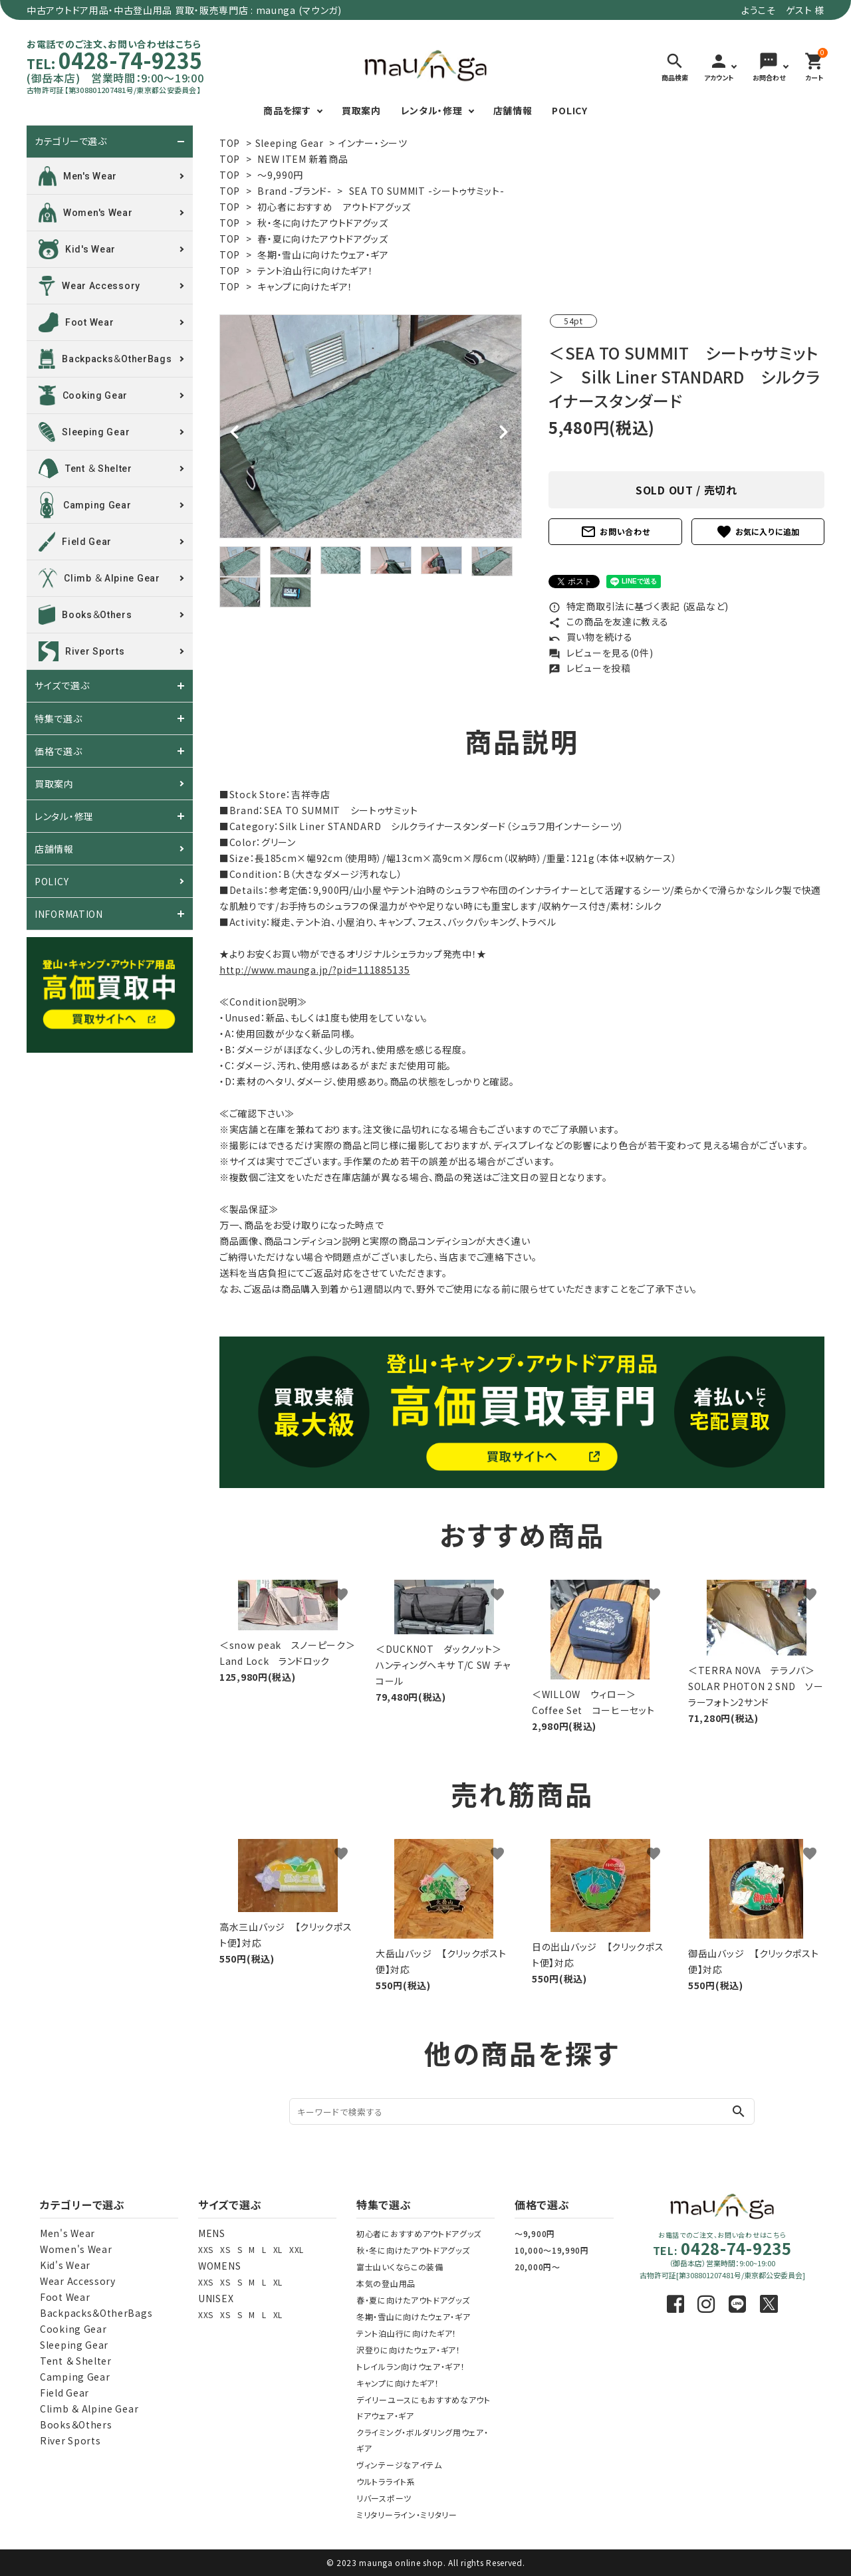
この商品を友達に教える (608, 621)
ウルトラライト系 (386, 2481)
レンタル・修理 (432, 110)
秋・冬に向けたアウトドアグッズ (322, 222)
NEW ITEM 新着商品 (302, 158)
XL (278, 2249)
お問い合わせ (615, 532)
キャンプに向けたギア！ (305, 286)
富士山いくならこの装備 (399, 2266)
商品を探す (287, 110)
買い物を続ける (590, 636)
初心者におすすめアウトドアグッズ (418, 2233)
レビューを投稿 (589, 668)
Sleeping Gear (289, 143)
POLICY (569, 110)
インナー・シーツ (373, 143)
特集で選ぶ (58, 718)
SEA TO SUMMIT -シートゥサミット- (427, 190)
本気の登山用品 (386, 2283)
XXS (205, 2249)
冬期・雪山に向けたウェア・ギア (323, 254)
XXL (296, 2249)
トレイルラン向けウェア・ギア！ (410, 2366)
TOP (229, 143)
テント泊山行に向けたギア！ (315, 270)
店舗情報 (513, 110)
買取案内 (361, 110)
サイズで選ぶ (62, 686)
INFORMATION (69, 913)
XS (225, 2249)
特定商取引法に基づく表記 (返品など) (638, 606)
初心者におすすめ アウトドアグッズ (334, 206)
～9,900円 (535, 2233)
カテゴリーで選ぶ (71, 141)
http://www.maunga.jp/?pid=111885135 (314, 969)
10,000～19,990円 (552, 2250)
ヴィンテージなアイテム (399, 2464)
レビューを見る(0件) (600, 652)
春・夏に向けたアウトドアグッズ (322, 238)
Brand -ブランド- (294, 190)
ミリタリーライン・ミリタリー (406, 2514)
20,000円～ (537, 2266)
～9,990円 (280, 174)
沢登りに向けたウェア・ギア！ (408, 2349)
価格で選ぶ (58, 751)
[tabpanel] (370, 426)
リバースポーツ (384, 2498)
